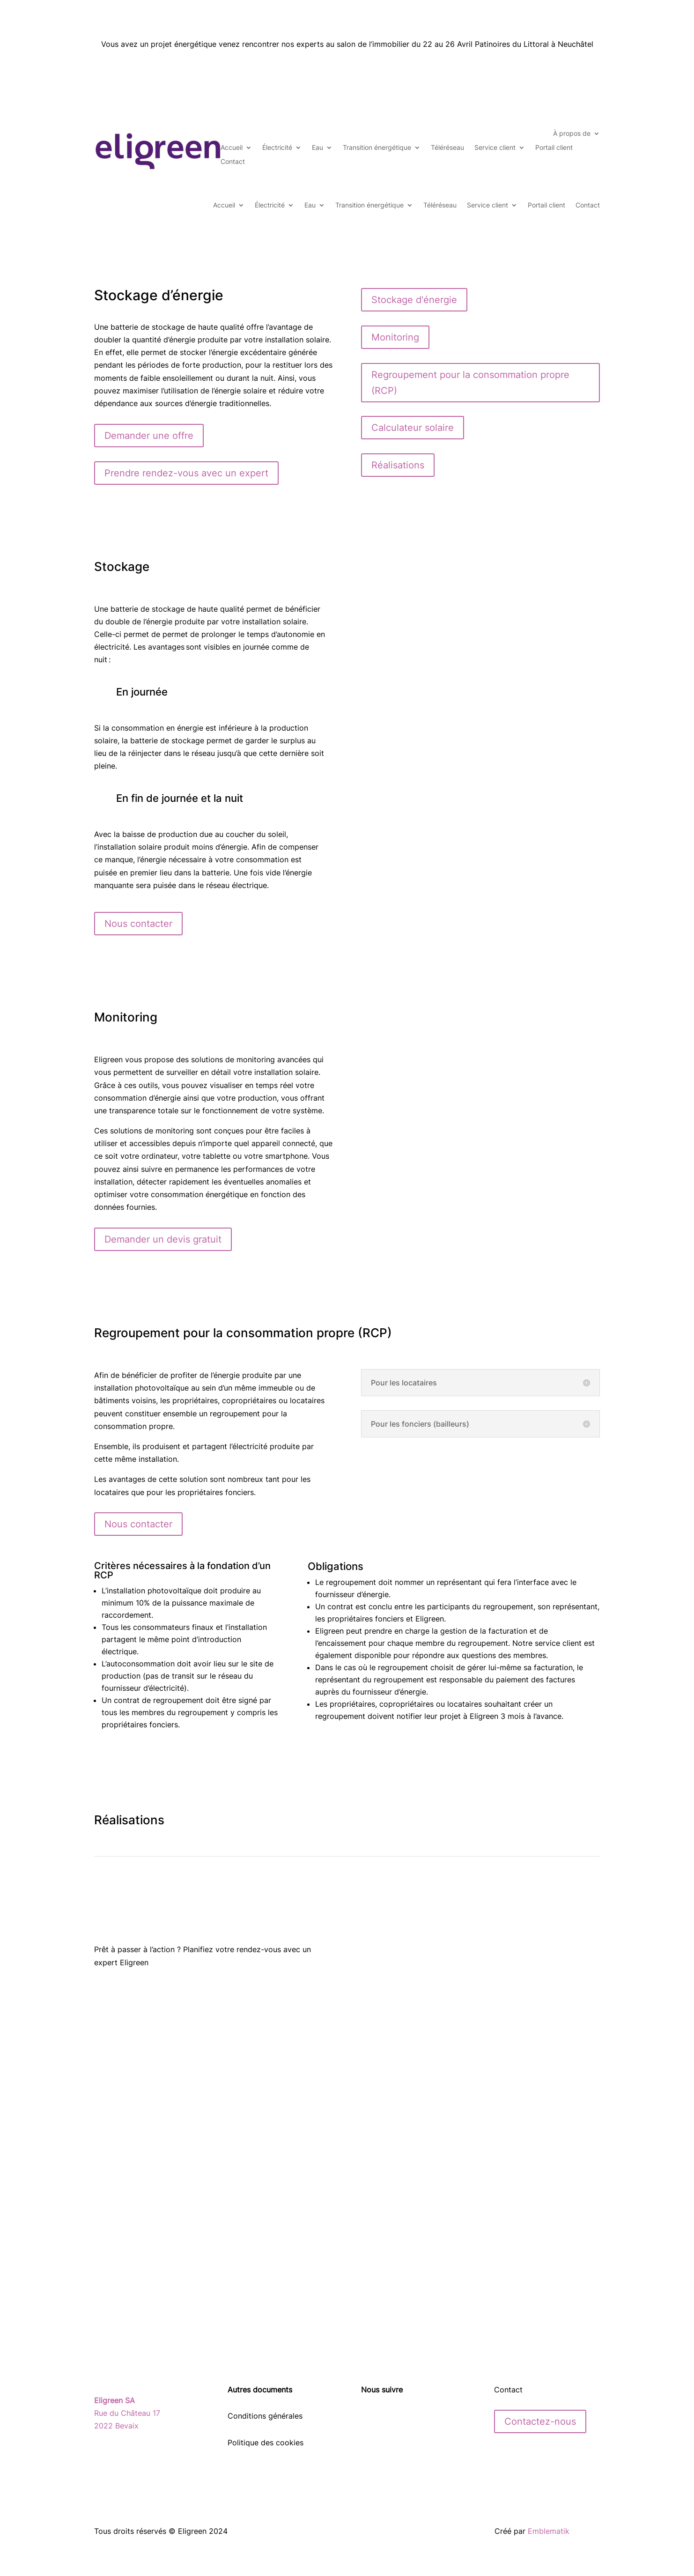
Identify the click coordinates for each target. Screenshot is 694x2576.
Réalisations (397, 465)
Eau (317, 147)
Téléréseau (447, 147)
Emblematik (548, 2531)
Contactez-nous (540, 2421)
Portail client (554, 147)
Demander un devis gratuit (162, 1239)
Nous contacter (138, 923)
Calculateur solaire (412, 427)
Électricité (277, 147)
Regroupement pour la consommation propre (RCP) (470, 382)
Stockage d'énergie (414, 299)
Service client (495, 147)
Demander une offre (148, 435)
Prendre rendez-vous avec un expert (186, 473)
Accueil (232, 147)
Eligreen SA (114, 2400)
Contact (233, 161)
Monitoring (395, 337)
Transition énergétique (377, 147)
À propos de (572, 133)
